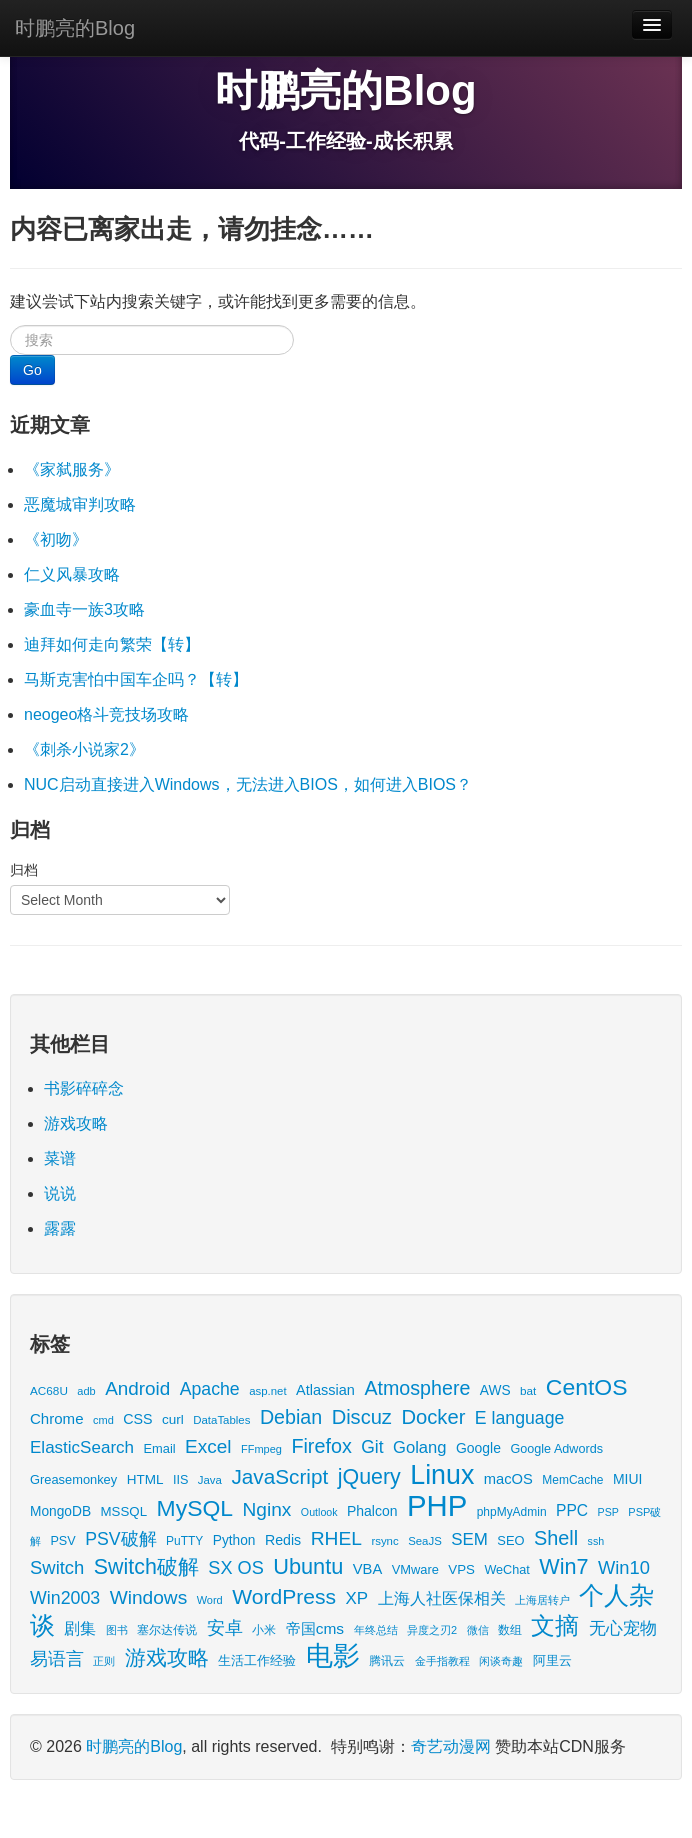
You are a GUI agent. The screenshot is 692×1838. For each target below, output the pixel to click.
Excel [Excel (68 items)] (208, 1446)
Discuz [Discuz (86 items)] (362, 1417)
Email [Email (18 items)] (159, 1448)
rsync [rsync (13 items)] (384, 1541)
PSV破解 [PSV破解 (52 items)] (120, 1539)
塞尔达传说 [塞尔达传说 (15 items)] (167, 1630)
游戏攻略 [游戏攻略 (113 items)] (167, 1658)
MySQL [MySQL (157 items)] (195, 1508)
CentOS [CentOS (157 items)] (587, 1387)
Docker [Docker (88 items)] (433, 1417)
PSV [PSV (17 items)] (62, 1541)
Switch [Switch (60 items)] (57, 1567)
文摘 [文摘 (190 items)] (555, 1625)
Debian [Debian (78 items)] (291, 1417)
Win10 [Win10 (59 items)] (624, 1567)
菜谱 (60, 1158)
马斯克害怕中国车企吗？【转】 (136, 679)
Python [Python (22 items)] (234, 1540)
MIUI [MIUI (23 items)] (627, 1479)
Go (32, 370)
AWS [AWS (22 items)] (495, 1390)
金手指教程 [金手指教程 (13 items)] (442, 1661)
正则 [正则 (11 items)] (104, 1661)
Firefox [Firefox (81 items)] (321, 1446)
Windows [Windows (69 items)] (149, 1597)
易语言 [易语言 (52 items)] (57, 1659)
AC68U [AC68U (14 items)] (49, 1390)
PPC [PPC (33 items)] (572, 1510)
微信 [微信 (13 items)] (478, 1630)
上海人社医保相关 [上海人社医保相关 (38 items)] (442, 1598)
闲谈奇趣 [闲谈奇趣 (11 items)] (501, 1661)
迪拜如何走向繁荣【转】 (112, 644)
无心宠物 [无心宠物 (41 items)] (623, 1628)
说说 (60, 1193)
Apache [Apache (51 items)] (210, 1389)
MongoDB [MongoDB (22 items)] (60, 1511)
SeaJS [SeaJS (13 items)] (425, 1541)
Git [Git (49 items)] (372, 1447)
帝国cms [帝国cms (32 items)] (315, 1628)
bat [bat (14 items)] (528, 1390)
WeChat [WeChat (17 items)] (506, 1570)
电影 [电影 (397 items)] (333, 1655)
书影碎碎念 (84, 1088)
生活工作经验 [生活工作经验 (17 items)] (257, 1661)
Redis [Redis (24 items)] (283, 1540)
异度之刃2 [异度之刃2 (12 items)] (432, 1630)
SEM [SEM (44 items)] (469, 1539)
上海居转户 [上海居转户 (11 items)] (542, 1600)
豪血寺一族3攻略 (84, 609)
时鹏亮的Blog (75, 28)
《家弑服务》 (72, 469)
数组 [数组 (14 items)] (510, 1629)
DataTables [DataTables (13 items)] (221, 1420)
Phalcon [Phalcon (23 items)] (372, 1511)
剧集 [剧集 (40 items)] (80, 1628)
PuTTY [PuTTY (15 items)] (184, 1541)
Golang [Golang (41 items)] (419, 1447)
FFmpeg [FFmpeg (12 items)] (261, 1449)
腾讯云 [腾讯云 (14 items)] (387, 1660)
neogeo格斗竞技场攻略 (106, 714)
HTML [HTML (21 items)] (145, 1479)
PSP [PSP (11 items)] (608, 1512)
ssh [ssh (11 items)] (596, 1541)
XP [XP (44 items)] (357, 1598)
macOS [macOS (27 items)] (508, 1479)
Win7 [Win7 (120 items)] (563, 1566)
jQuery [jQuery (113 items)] (369, 1477)
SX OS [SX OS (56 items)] (235, 1568)
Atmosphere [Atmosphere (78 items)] (417, 1388)
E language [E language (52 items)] (520, 1418)
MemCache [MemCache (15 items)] (572, 1480)
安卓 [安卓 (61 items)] (225, 1627)
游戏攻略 (76, 1123)
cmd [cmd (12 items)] (103, 1420)
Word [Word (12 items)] (210, 1600)
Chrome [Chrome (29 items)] (57, 1418)
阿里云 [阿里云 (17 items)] (552, 1661)
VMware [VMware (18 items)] (415, 1569)
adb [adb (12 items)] (86, 1391)
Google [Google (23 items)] (478, 1448)
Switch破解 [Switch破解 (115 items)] (146, 1567)
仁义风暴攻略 (72, 574)
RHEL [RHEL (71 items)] (336, 1538)
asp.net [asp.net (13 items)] (267, 1391)
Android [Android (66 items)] (137, 1388)
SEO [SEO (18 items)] (510, 1540)
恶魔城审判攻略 (80, 504)
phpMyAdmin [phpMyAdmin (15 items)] (512, 1512)
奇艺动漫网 (451, 1746)
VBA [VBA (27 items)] (367, 1569)
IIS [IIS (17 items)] (180, 1480)
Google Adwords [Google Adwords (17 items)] (556, 1449)
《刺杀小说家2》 (84, 749)
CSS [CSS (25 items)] (137, 1419)
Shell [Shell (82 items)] (556, 1538)
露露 (60, 1228)
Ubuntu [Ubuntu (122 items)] (308, 1566)
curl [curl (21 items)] (173, 1419)
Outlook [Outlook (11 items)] (319, 1512)
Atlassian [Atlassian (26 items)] (325, 1390)
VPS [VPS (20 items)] (461, 1569)
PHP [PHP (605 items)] (437, 1505)
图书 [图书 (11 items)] (117, 1630)
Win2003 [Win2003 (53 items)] (65, 1598)
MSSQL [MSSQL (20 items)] (124, 1511)
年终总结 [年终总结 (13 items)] (376, 1630)
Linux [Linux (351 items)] (442, 1475)
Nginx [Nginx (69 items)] (267, 1509)
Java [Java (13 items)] (210, 1480)
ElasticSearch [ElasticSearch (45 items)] (82, 1447)
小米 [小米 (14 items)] (264, 1629)
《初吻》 (56, 539)
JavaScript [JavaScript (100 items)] (279, 1476)
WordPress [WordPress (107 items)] (284, 1596)
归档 (24, 870)
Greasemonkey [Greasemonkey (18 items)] (73, 1479)
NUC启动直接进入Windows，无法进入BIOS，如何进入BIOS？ (248, 784)
